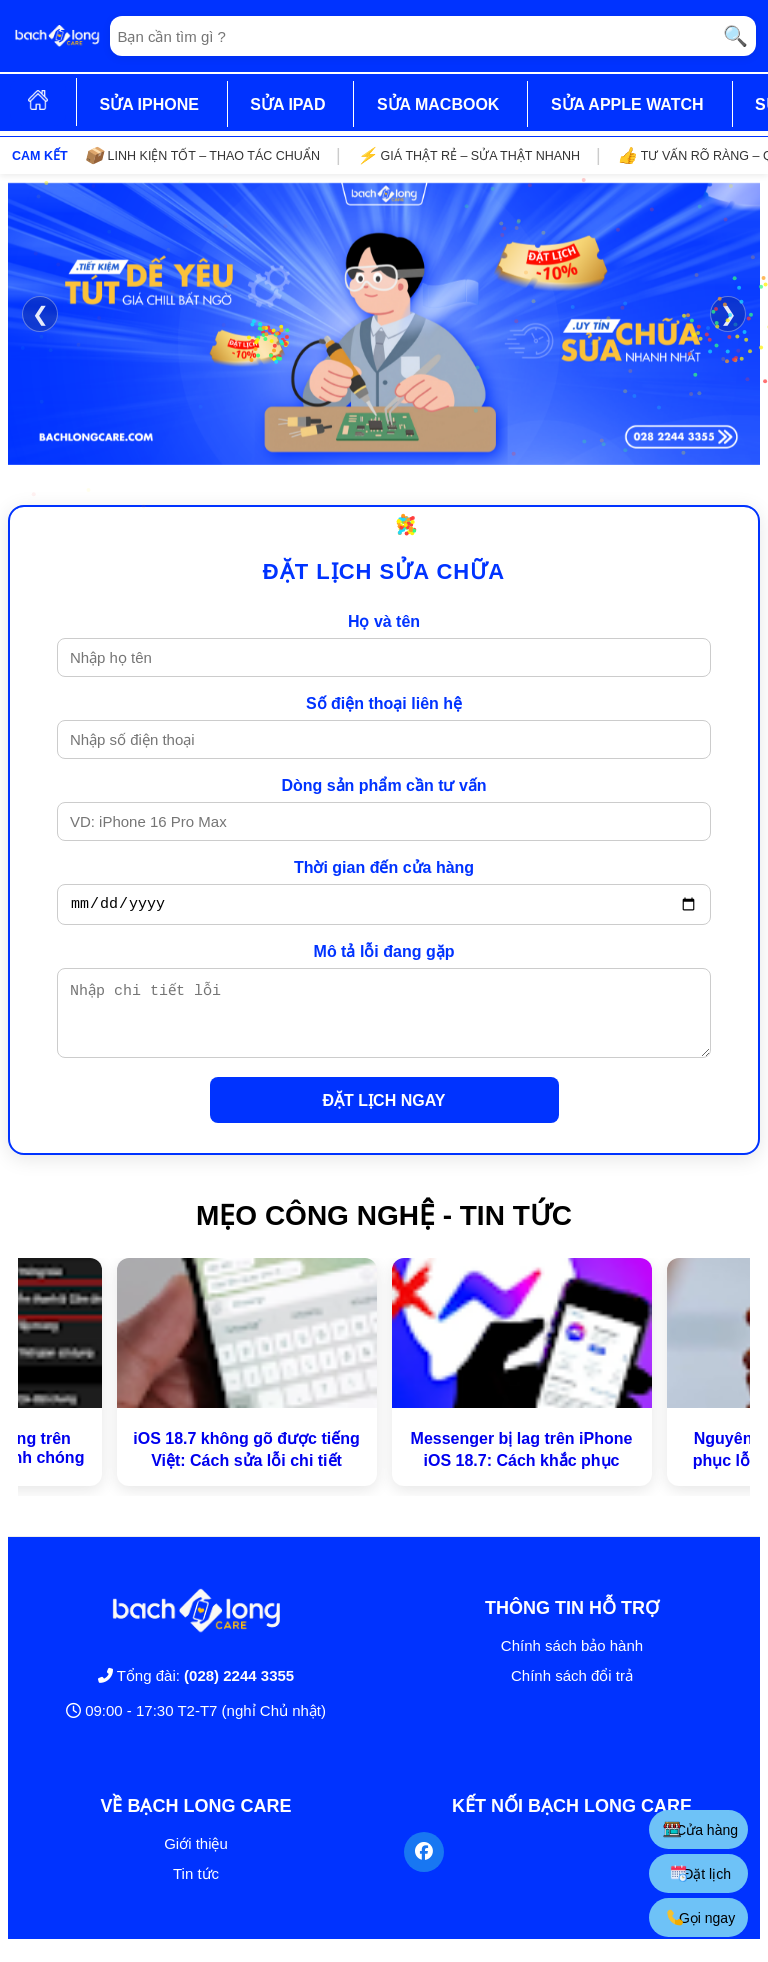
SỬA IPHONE (148, 104)
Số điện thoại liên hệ (384, 703)
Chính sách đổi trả (572, 1690)
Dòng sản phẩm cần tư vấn (383, 785)
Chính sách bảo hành (572, 1660)
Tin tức (196, 1888)
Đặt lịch (700, 1873)
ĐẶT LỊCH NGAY (384, 1115)
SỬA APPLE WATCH (627, 104)
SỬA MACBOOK (438, 104)
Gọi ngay (700, 1917)
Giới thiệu (196, 1858)
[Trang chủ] (57, 36)
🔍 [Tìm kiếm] (735, 36)
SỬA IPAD (287, 104)
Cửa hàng (700, 1829)
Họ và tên (384, 621)
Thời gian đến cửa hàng (384, 867)
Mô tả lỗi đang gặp (384, 954)
